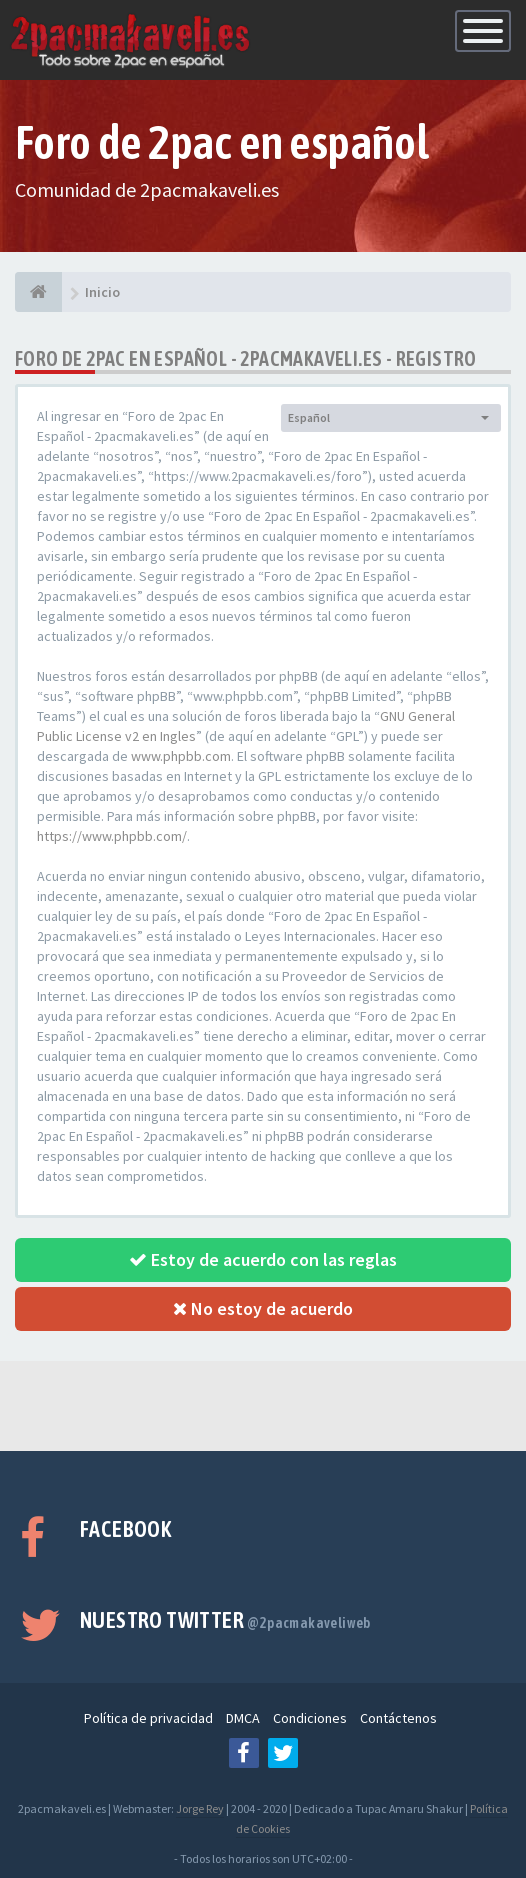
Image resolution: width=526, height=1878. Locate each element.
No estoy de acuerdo (263, 1308)
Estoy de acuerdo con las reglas (263, 1259)
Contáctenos (398, 1718)
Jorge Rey (200, 1808)
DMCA (243, 1718)
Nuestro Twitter (225, 1620)
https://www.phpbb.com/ (112, 836)
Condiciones (310, 1718)
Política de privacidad (148, 1718)
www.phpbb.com (181, 756)
